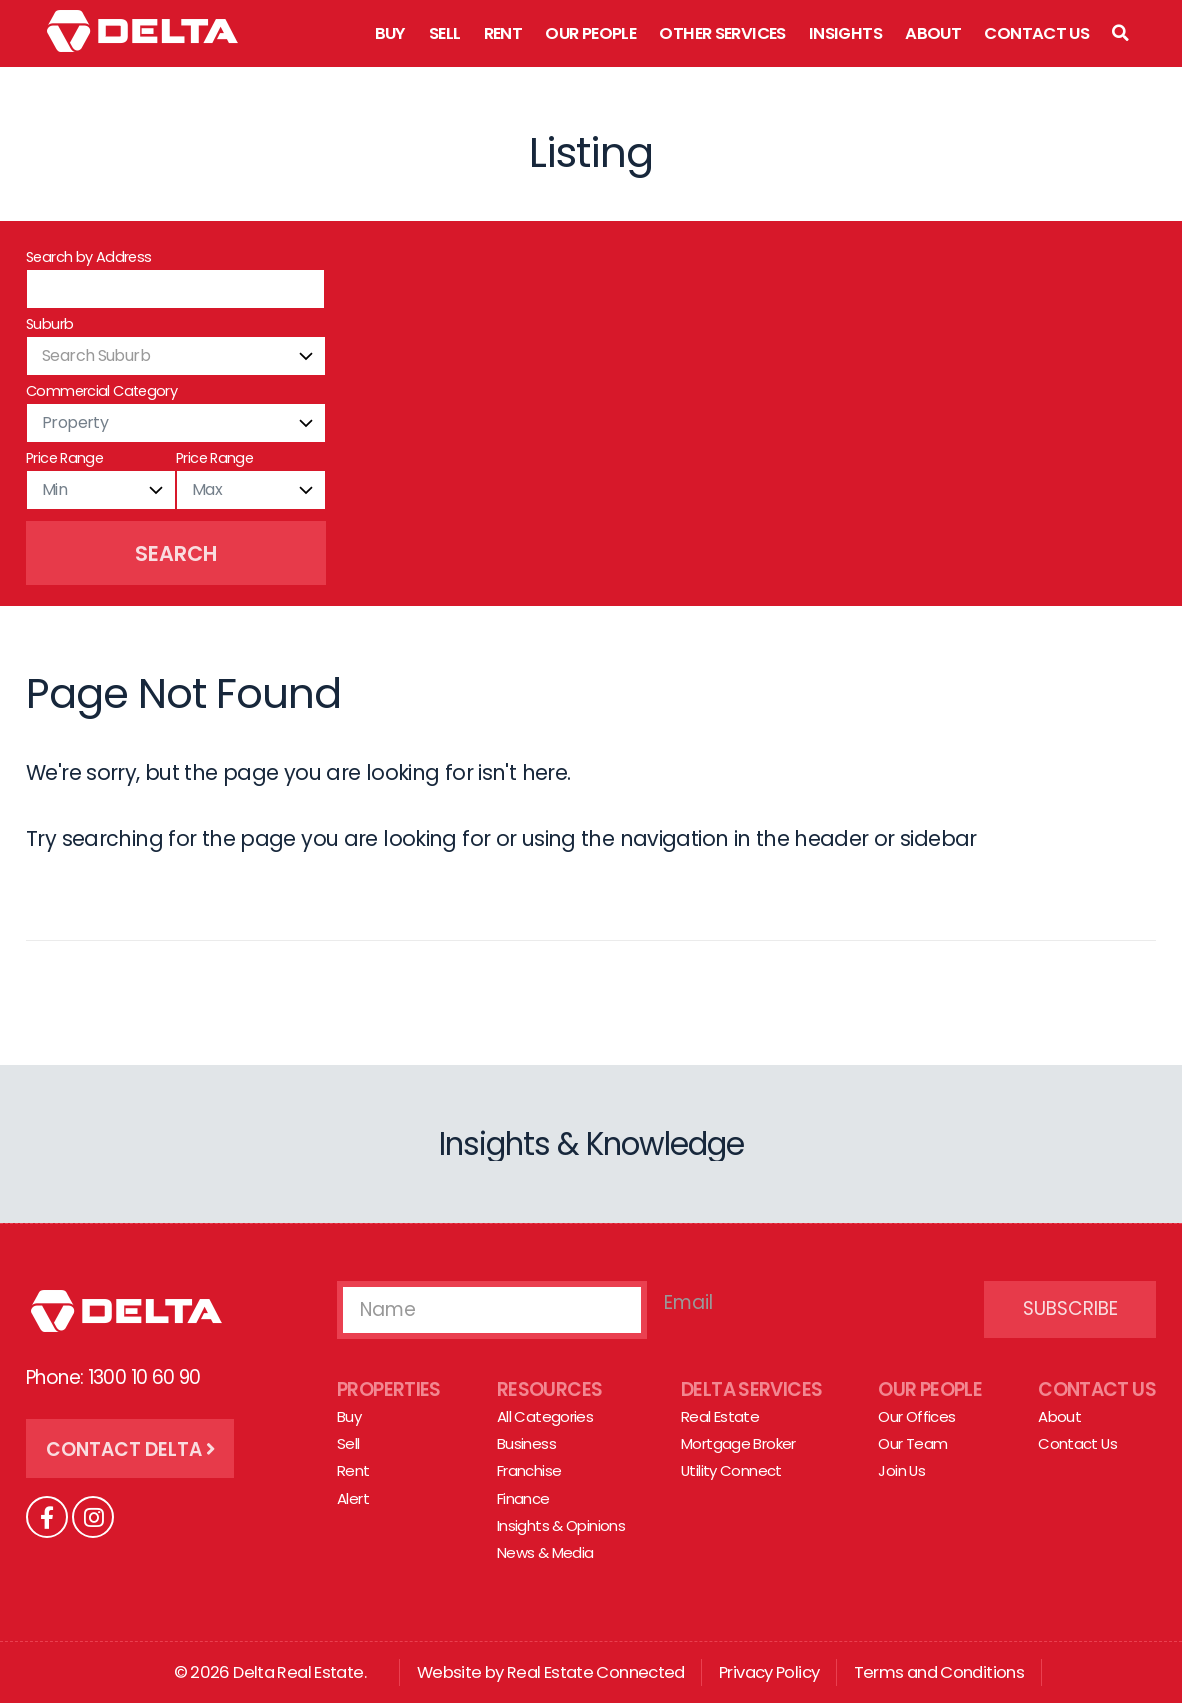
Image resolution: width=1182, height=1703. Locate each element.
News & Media (545, 1552)
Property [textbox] (75, 422)
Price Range (64, 458)
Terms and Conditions (939, 1672)
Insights (845, 33)
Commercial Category (101, 391)
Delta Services (751, 1389)
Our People (590, 33)
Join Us (901, 1471)
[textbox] (176, 356)
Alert (353, 1498)
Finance (523, 1498)
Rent (503, 33)
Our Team (912, 1443)
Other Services (722, 33)
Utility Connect (731, 1471)
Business (526, 1443)
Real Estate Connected (596, 1672)
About (933, 33)
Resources (549, 1389)
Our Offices (916, 1416)
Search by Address (88, 257)
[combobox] (176, 356)
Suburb (49, 324)
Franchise (529, 1471)
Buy (390, 33)
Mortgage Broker (738, 1443)
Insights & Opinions (561, 1525)
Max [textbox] (207, 489)
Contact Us (1036, 33)
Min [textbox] (54, 489)
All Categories (545, 1416)
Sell (445, 33)
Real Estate (720, 1416)
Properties (389, 1389)
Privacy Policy (769, 1672)
